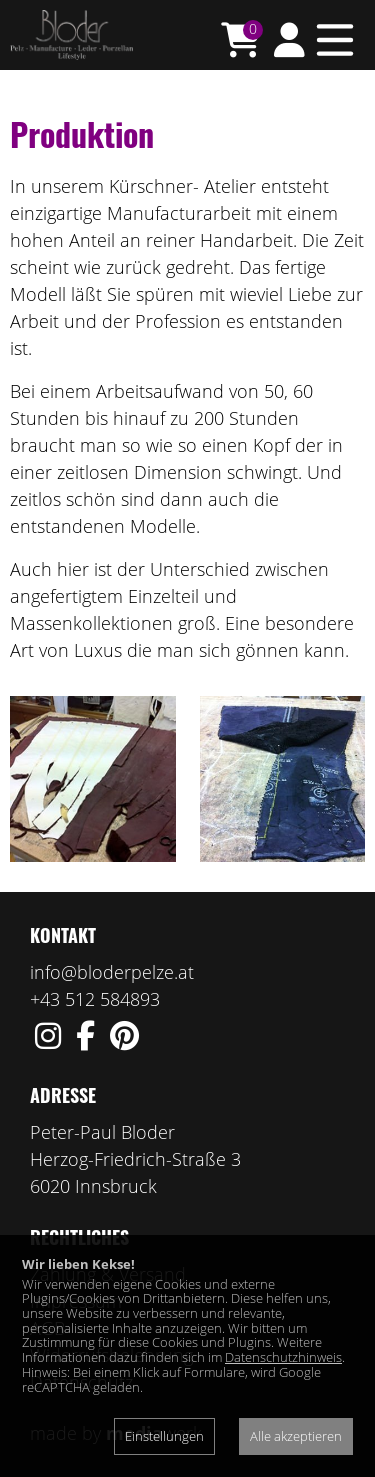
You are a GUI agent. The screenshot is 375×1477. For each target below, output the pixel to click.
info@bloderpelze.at (112, 972)
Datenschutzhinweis (283, 1357)
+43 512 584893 (95, 999)
